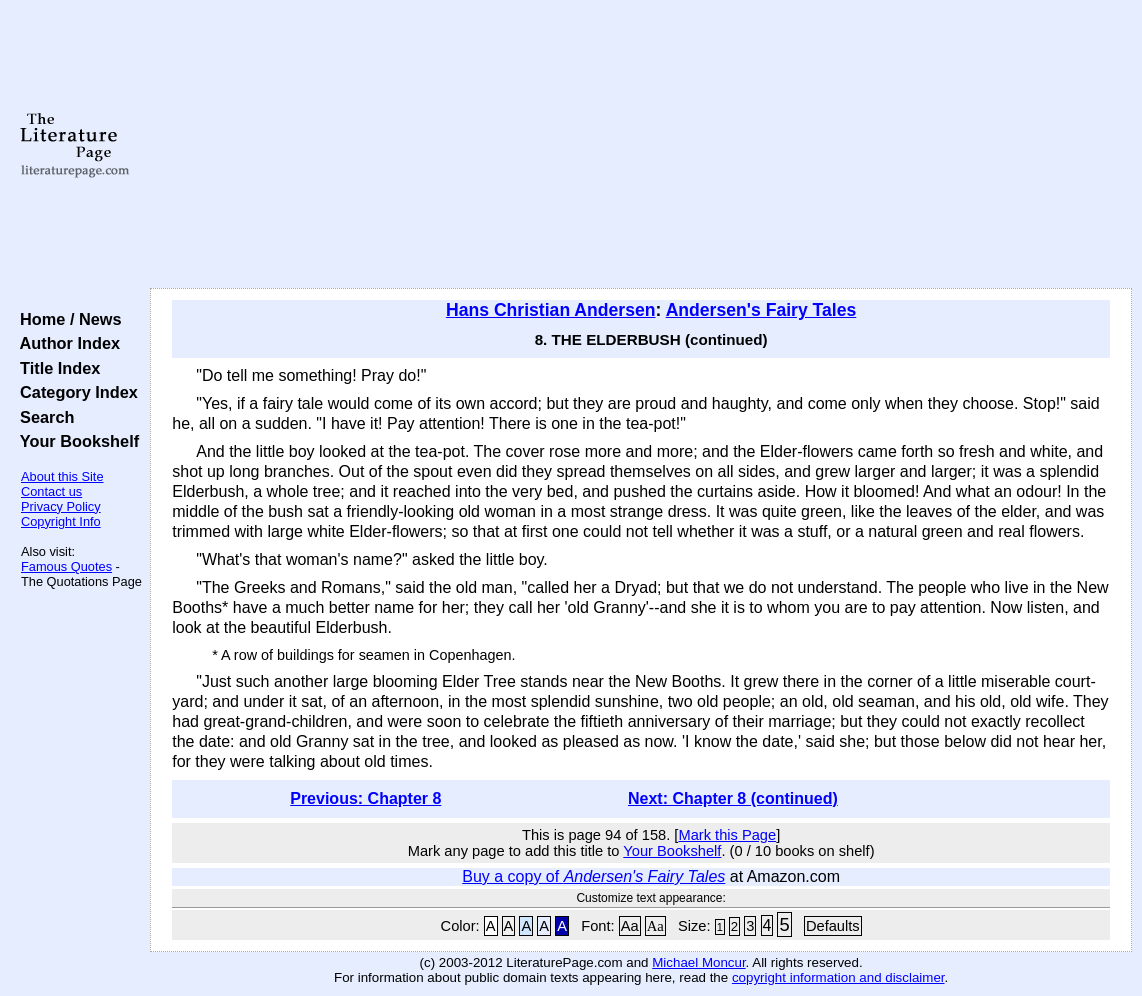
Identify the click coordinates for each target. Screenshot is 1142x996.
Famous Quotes (66, 566)
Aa (630, 926)
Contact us (51, 491)
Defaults (833, 926)
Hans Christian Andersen (551, 310)
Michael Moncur (698, 962)
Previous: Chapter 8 (365, 798)
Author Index (65, 343)
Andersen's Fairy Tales (761, 310)
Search (42, 417)
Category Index (74, 392)
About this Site (62, 476)
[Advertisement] (641, 145)
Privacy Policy (61, 506)
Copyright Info (61, 521)
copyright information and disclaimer (838, 977)
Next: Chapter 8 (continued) (733, 798)
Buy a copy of (593, 876)
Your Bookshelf (75, 441)
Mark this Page (727, 835)
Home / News (66, 319)
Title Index (55, 368)
